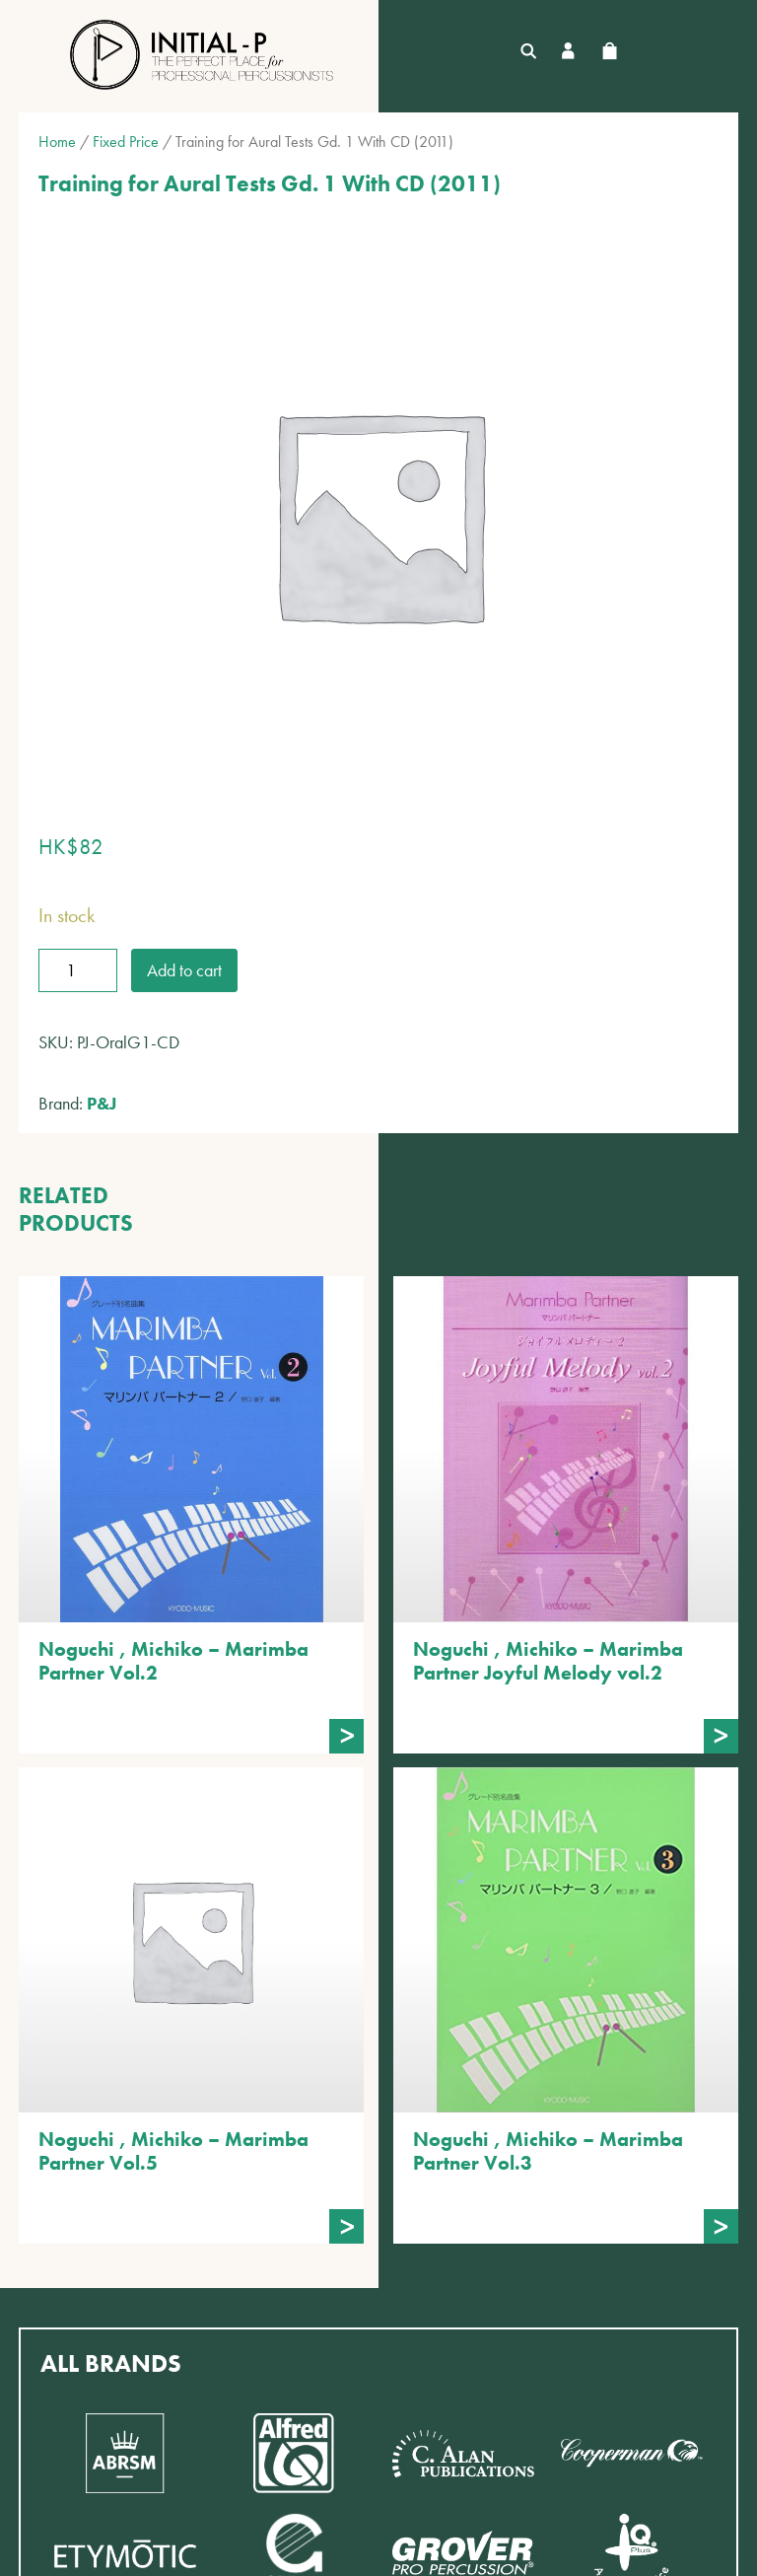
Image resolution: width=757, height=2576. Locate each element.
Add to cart (184, 970)
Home (57, 141)
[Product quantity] (77, 970)
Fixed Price (126, 141)
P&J (101, 1103)
